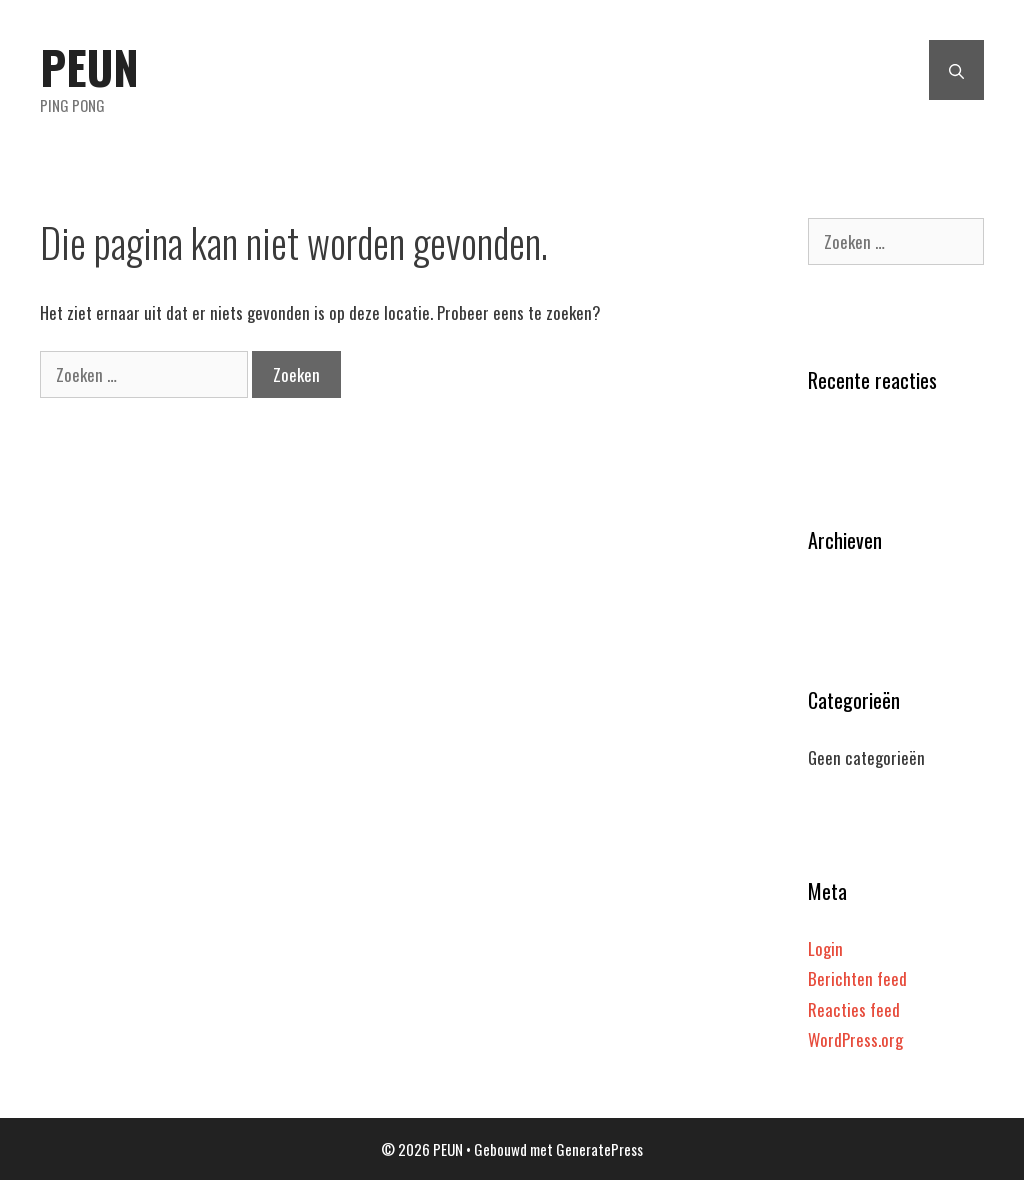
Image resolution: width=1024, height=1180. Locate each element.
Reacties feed (854, 1009)
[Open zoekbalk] (956, 70)
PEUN (89, 66)
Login (825, 948)
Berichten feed (857, 978)
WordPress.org (855, 1039)
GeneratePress (599, 1149)
